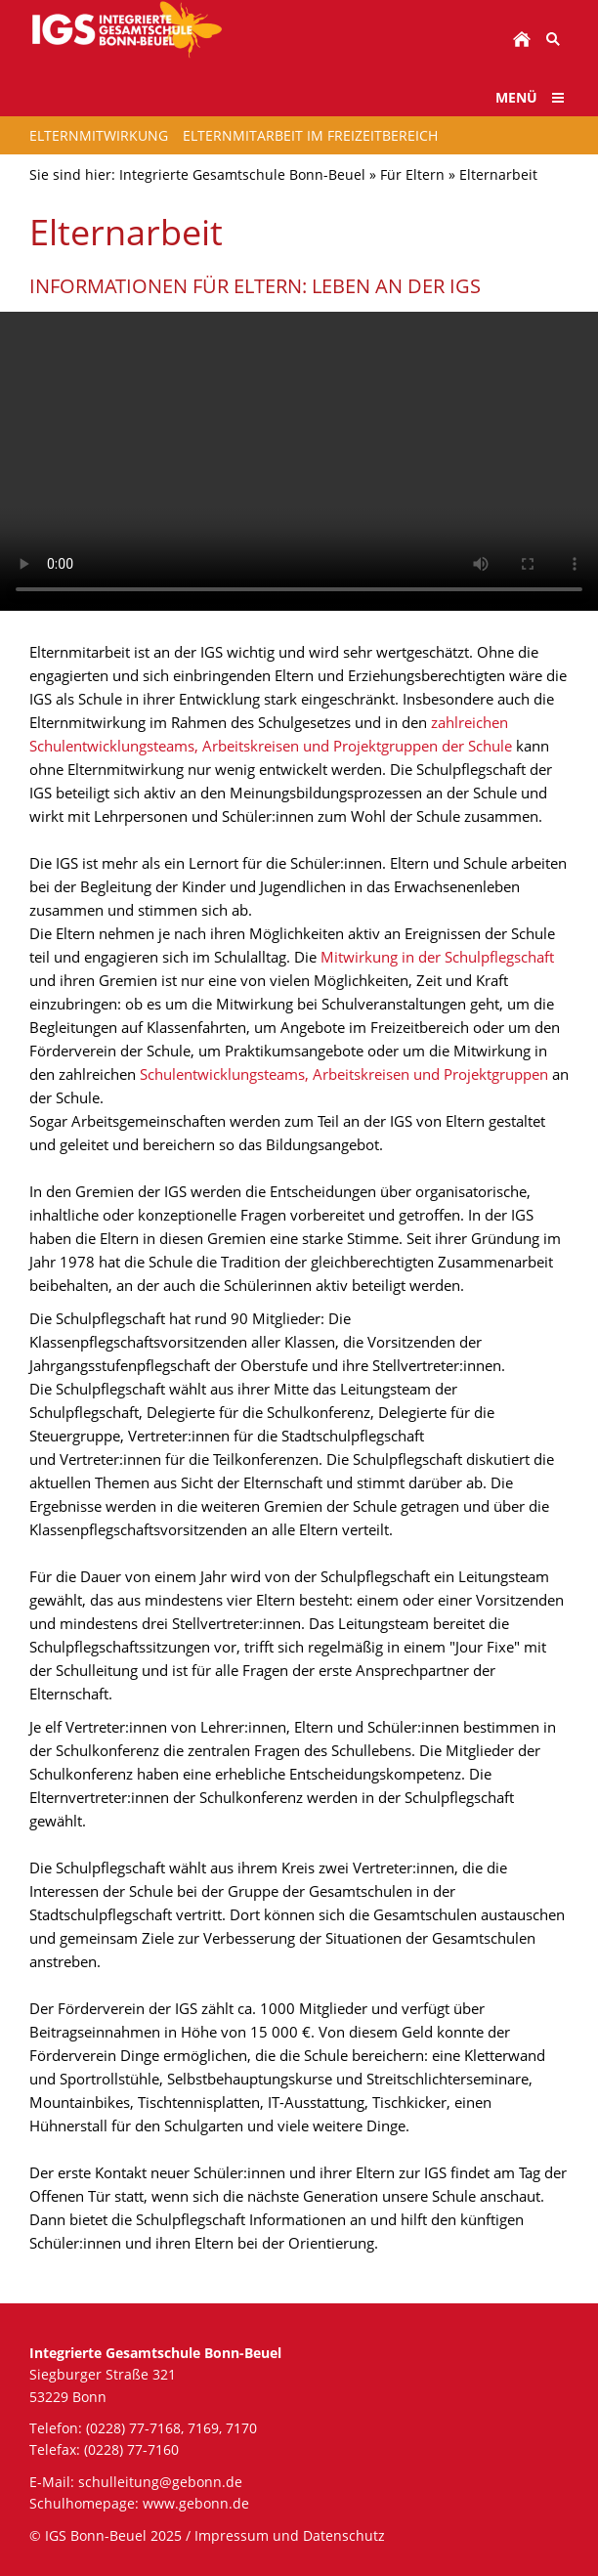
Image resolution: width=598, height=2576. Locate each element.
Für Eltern (412, 174)
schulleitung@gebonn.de (160, 2481)
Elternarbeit (498, 174)
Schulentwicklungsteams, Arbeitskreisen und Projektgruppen (346, 1074)
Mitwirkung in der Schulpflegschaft (437, 956)
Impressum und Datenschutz (289, 2535)
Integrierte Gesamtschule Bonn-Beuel (242, 174)
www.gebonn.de (196, 2503)
